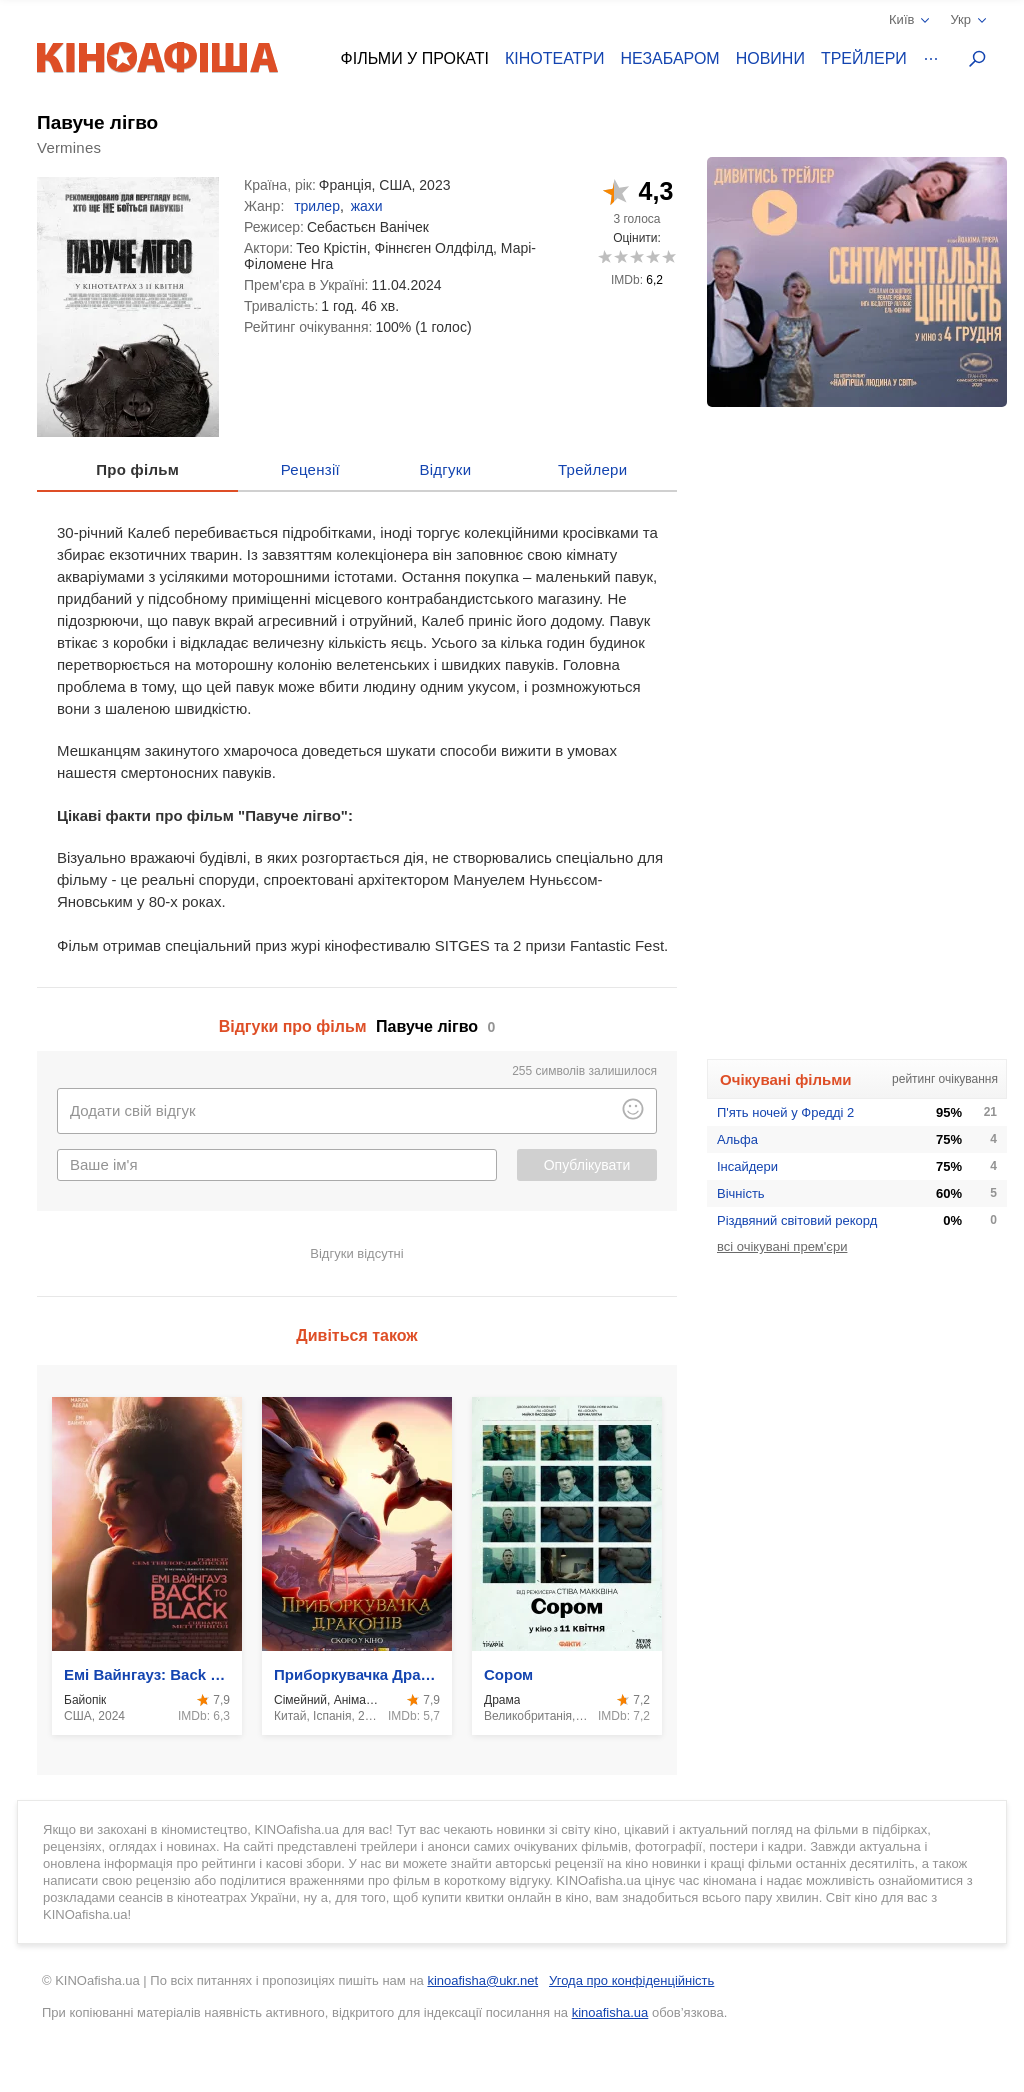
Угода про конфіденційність (631, 1980)
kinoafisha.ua (610, 2012)
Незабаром (670, 58)
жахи (367, 206)
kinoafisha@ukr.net (482, 1980)
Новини (770, 58)
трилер (317, 206)
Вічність (741, 1193)
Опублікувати (587, 1165)
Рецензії (310, 469)
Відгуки (445, 469)
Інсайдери (747, 1166)
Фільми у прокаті (415, 58)
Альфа (737, 1139)
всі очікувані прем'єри (782, 1246)
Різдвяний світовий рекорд (797, 1220)
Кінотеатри (555, 58)
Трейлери (864, 58)
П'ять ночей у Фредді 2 (785, 1112)
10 (668, 256)
